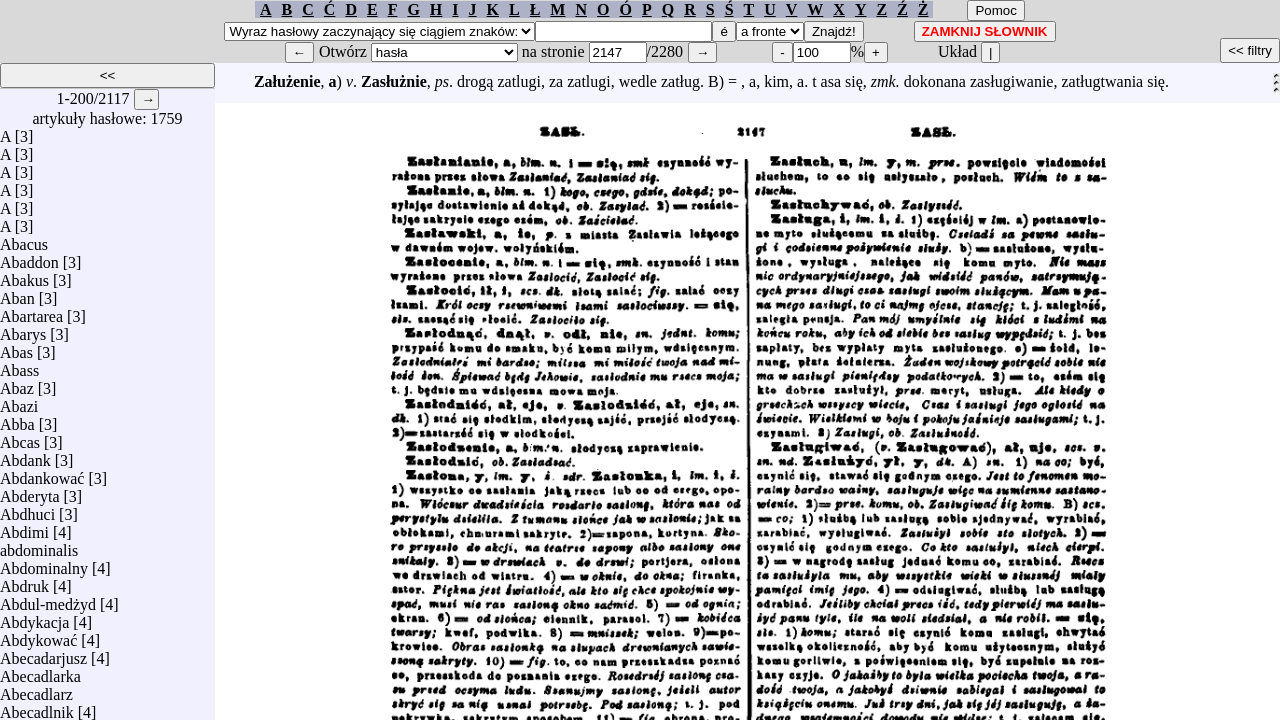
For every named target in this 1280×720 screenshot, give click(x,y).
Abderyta (30, 491)
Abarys (23, 329)
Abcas (20, 437)
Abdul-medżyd (48, 599)
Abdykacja (34, 617)
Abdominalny (44, 563)
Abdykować (38, 635)
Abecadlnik (37, 707)
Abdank (25, 455)
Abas (16, 347)
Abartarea (31, 311)
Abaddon (29, 257)
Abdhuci (27, 509)
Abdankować (42, 473)
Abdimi (24, 527)
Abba (17, 419)
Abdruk (24, 581)
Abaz (17, 383)
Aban (17, 293)
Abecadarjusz (43, 653)
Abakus (24, 275)
